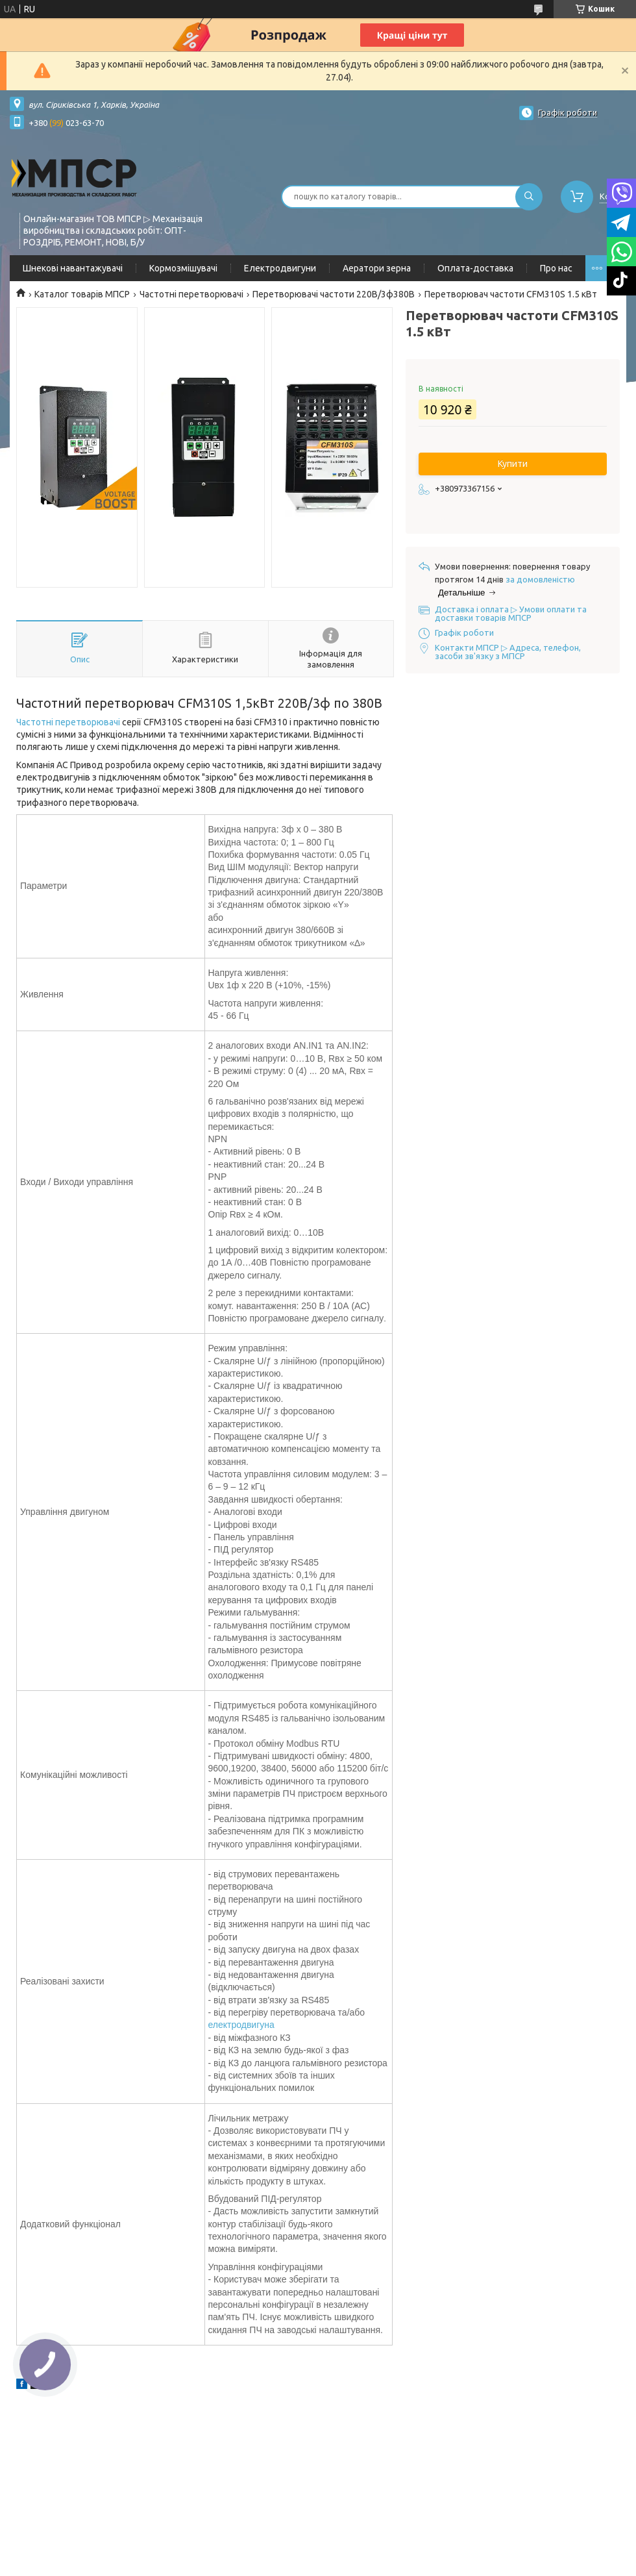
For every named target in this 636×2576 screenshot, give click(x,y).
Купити (513, 463)
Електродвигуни (280, 268)
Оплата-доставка (475, 268)
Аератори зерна (377, 268)
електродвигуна (241, 2025)
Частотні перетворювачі (191, 294)
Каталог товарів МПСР (82, 294)
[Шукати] (529, 196)
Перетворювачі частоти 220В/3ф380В (333, 294)
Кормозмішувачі (183, 268)
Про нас (556, 268)
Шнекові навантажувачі (73, 268)
